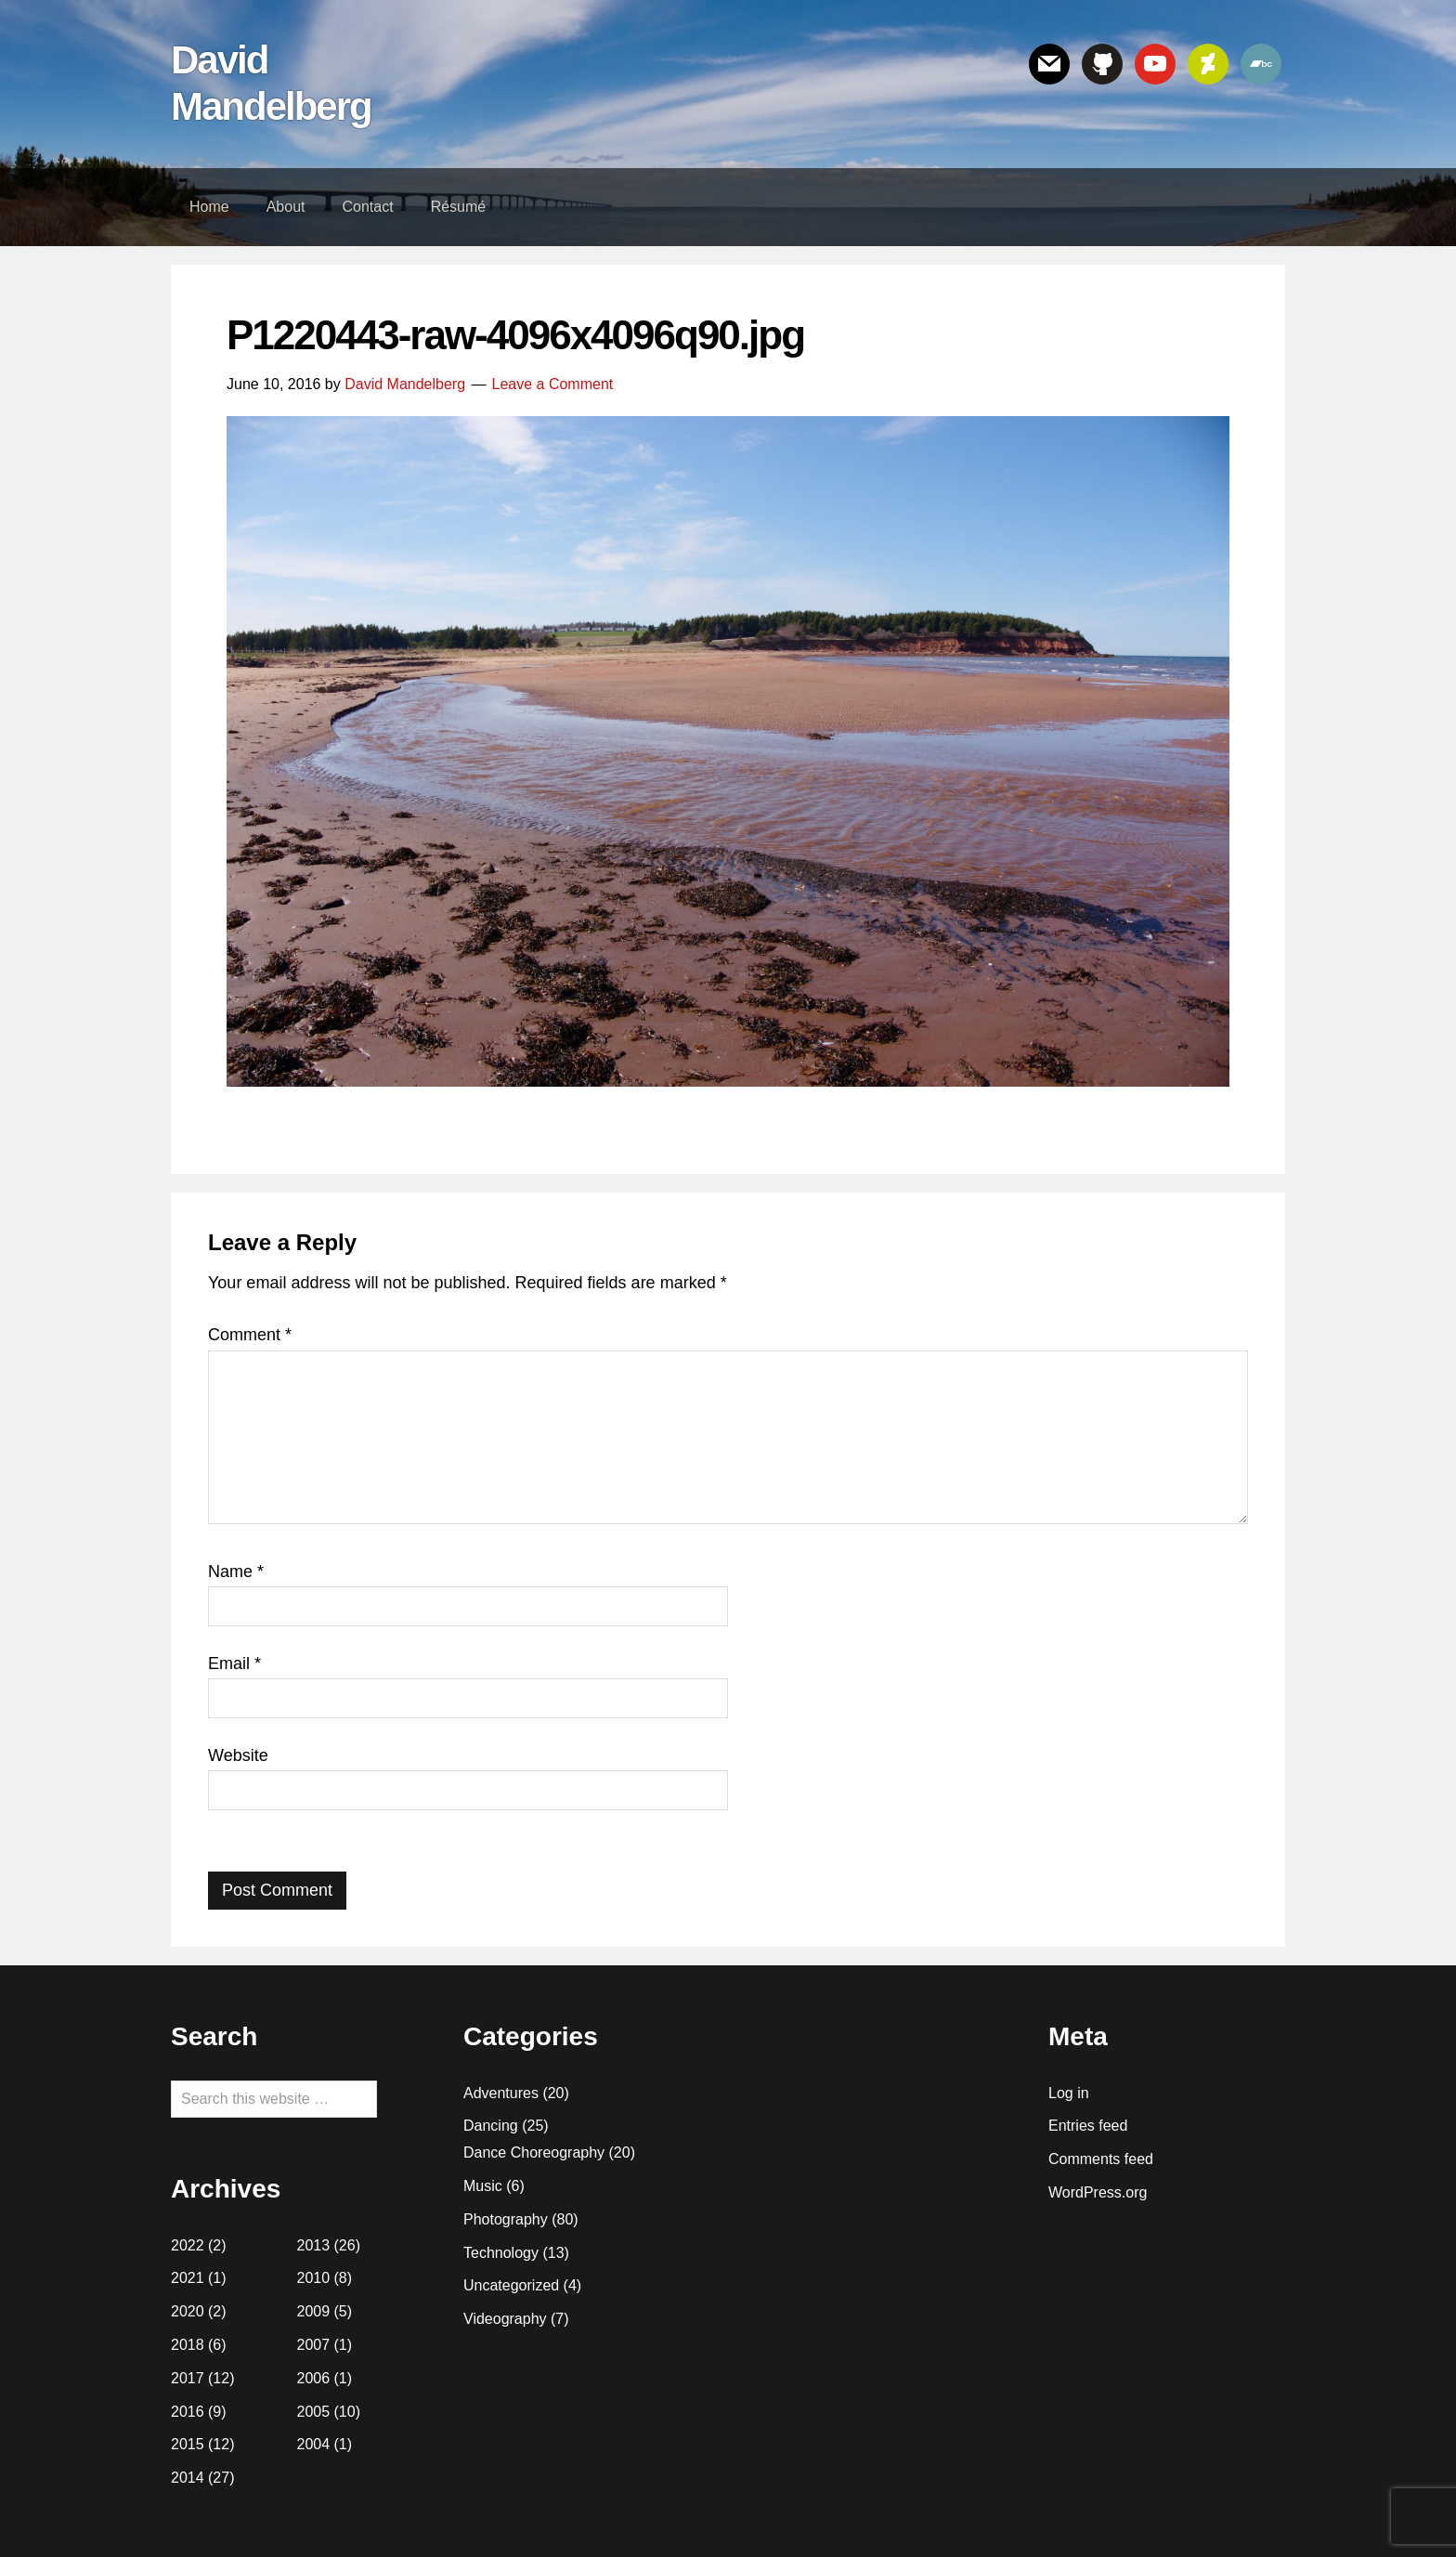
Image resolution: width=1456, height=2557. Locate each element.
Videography (505, 2319)
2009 (314, 2311)
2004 (314, 2444)
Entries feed (1087, 2125)
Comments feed (1100, 2159)
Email (234, 1663)
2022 (187, 2245)
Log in (1068, 2093)
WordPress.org (1097, 2192)
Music (482, 2186)
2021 (187, 2278)
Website (238, 1755)
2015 (187, 2444)
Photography (505, 2219)
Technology (501, 2253)
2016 (187, 2412)
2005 (314, 2412)
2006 (314, 2378)
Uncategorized (511, 2285)
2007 (314, 2345)
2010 (314, 2278)
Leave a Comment (553, 384)
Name (236, 1571)
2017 (187, 2378)
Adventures (501, 2093)
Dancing (490, 2125)
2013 (314, 2245)
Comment (250, 1334)
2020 (187, 2311)
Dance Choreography (533, 2152)
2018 (187, 2345)
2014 (187, 2477)
